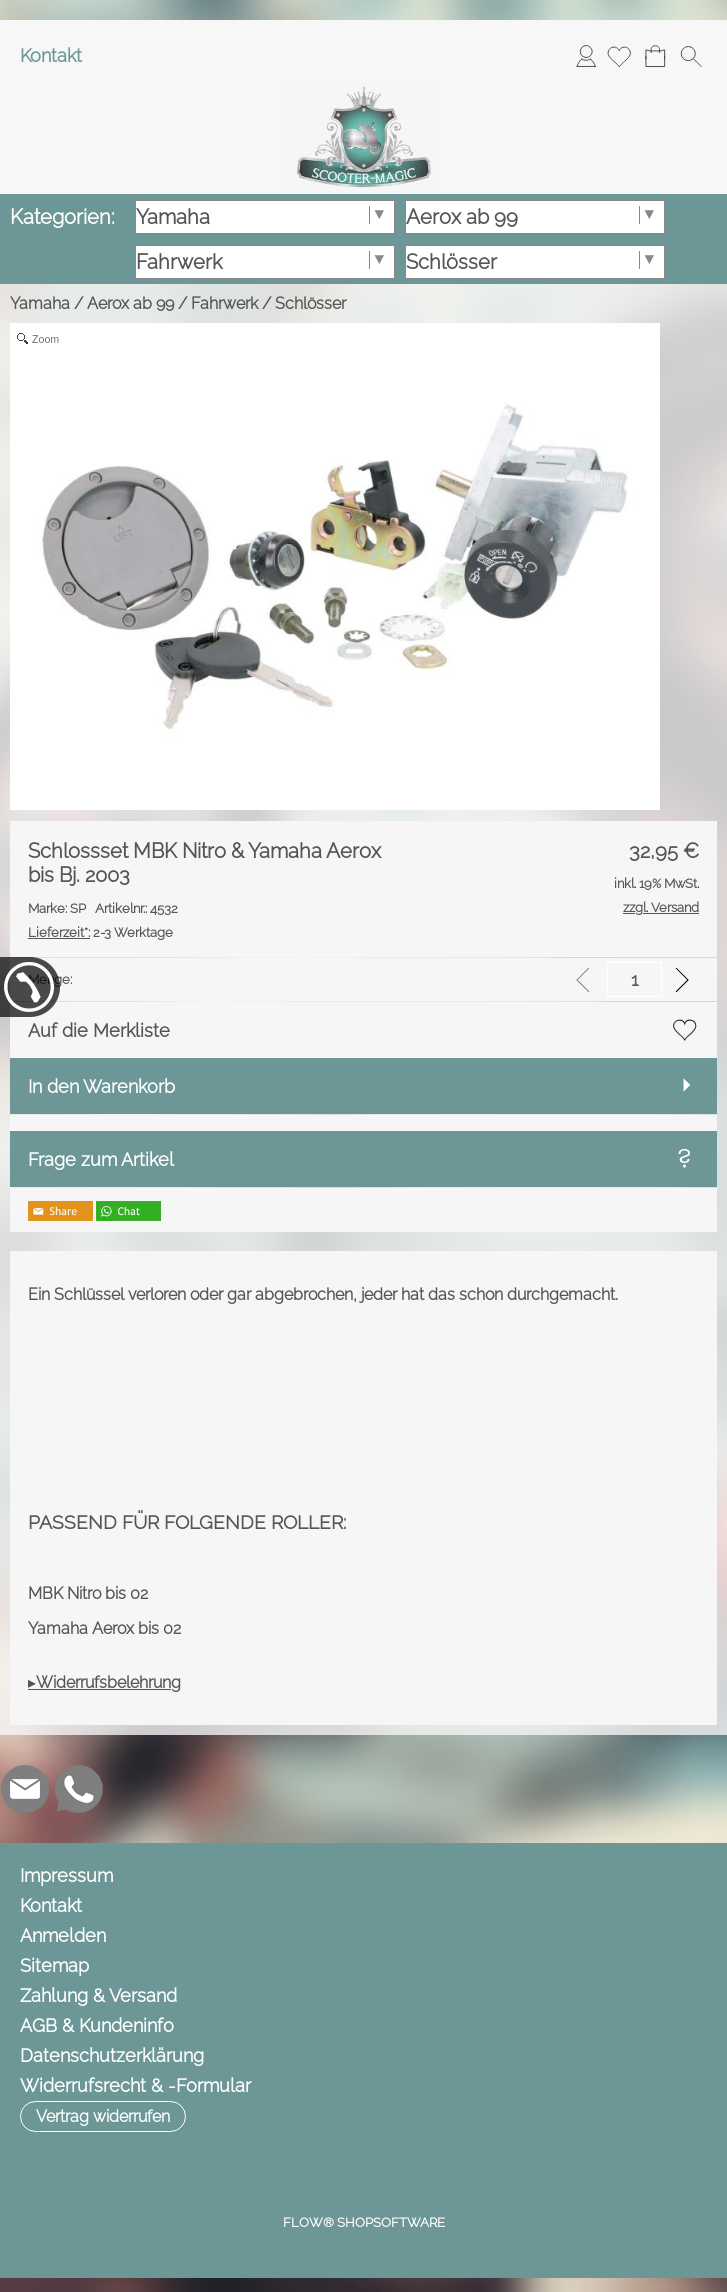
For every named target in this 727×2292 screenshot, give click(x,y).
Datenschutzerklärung (112, 2055)
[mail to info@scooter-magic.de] (25, 1789)
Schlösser (310, 303)
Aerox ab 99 (130, 303)
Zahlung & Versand (98, 1995)
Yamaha (40, 303)
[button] (691, 56)
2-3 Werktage (100, 932)
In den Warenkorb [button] (101, 1086)
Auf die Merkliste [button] (99, 1030)
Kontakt (51, 55)
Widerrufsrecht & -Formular (135, 2085)
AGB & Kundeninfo (97, 2025)
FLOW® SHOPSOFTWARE (364, 2222)
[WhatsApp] (79, 1789)
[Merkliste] (619, 56)
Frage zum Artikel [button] (101, 1159)
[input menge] (634, 979)
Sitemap (54, 1965)
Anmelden (586, 55)
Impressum (66, 1875)
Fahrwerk (224, 303)
